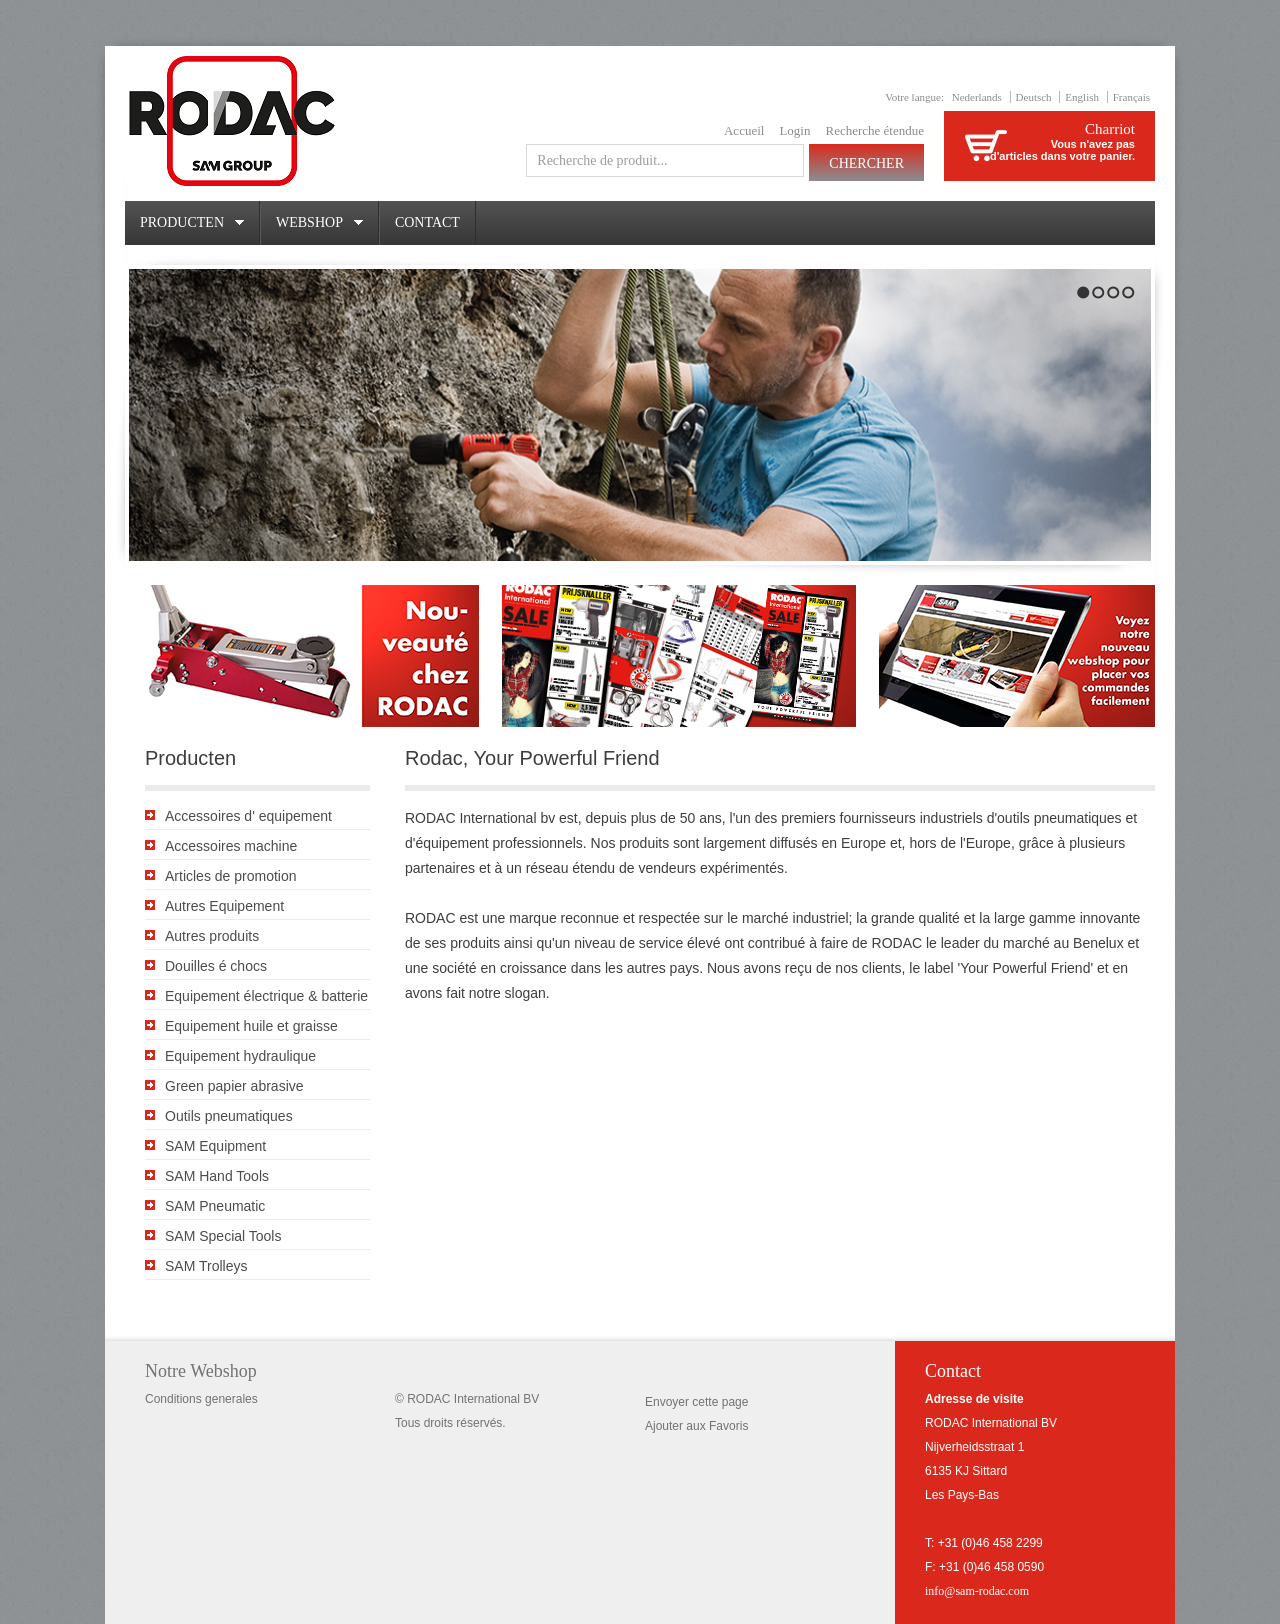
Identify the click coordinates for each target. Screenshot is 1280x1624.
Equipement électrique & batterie (266, 996)
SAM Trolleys (206, 1266)
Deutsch (1034, 97)
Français (1131, 97)
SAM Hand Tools (217, 1176)
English (1082, 97)
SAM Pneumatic (215, 1206)
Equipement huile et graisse (251, 1026)
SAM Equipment (215, 1146)
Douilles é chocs (216, 966)
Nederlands (977, 97)
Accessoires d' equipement (248, 816)
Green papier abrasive (234, 1086)
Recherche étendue (874, 130)
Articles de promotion (231, 876)
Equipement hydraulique (240, 1056)
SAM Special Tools (223, 1236)
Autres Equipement (224, 906)
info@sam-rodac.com (977, 1591)
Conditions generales (201, 1399)
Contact (427, 222)
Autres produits (212, 936)
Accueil (744, 130)
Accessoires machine (231, 846)
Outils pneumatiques (229, 1116)
